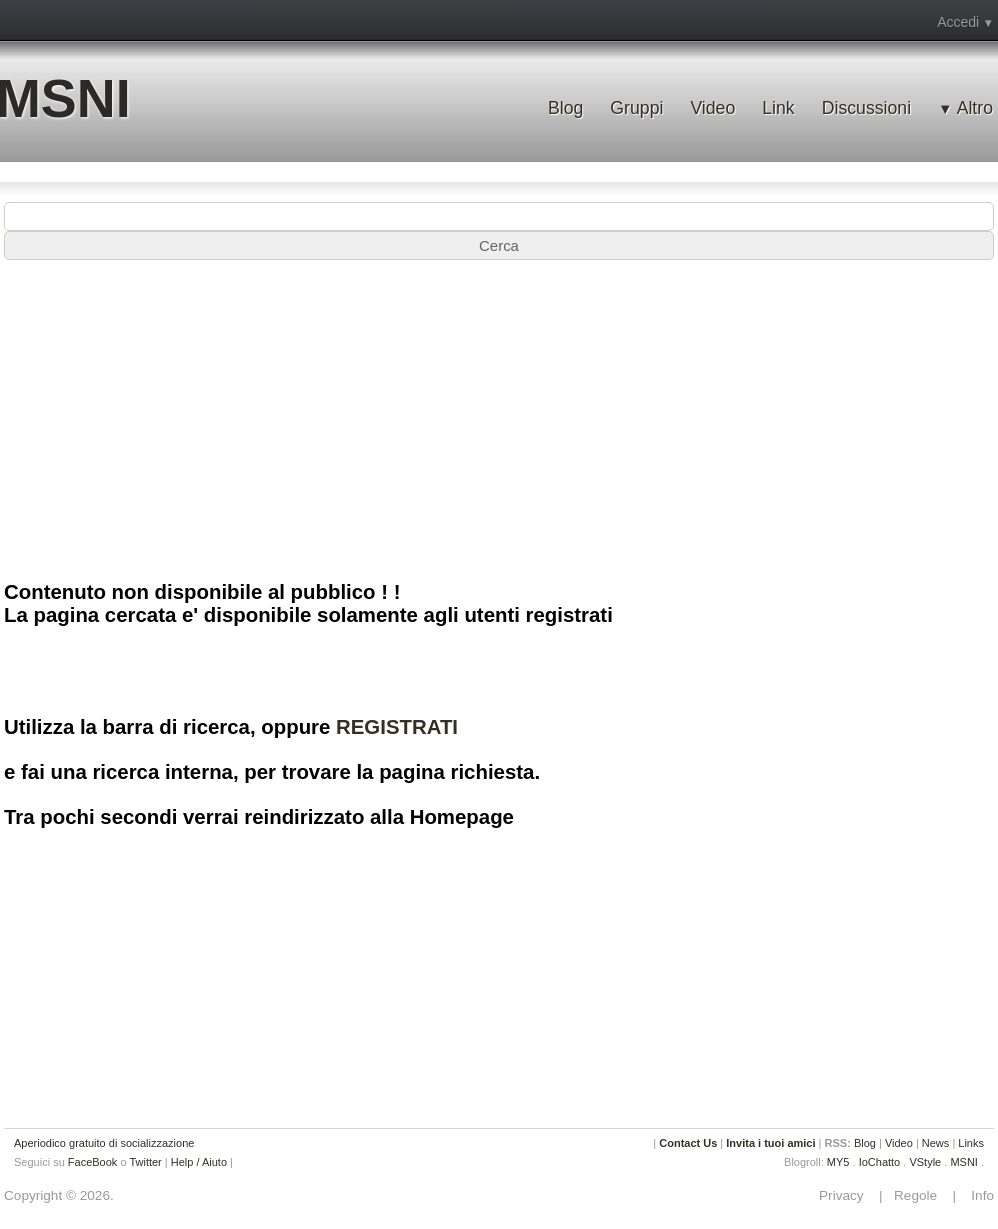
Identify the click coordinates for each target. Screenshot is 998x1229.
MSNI (964, 1162)
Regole (917, 1195)
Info (977, 1195)
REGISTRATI (397, 727)
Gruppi (636, 108)
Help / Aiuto (199, 1162)
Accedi (958, 22)
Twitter (145, 1162)
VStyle (925, 1162)
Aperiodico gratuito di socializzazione (104, 1143)
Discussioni (866, 108)
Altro (975, 108)
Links (971, 1143)
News (936, 1143)
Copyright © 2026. (59, 1195)
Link (778, 108)
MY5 (838, 1162)
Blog (565, 108)
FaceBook (93, 1162)
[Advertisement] (499, 419)
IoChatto (880, 1162)
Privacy (847, 1195)
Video (712, 108)
